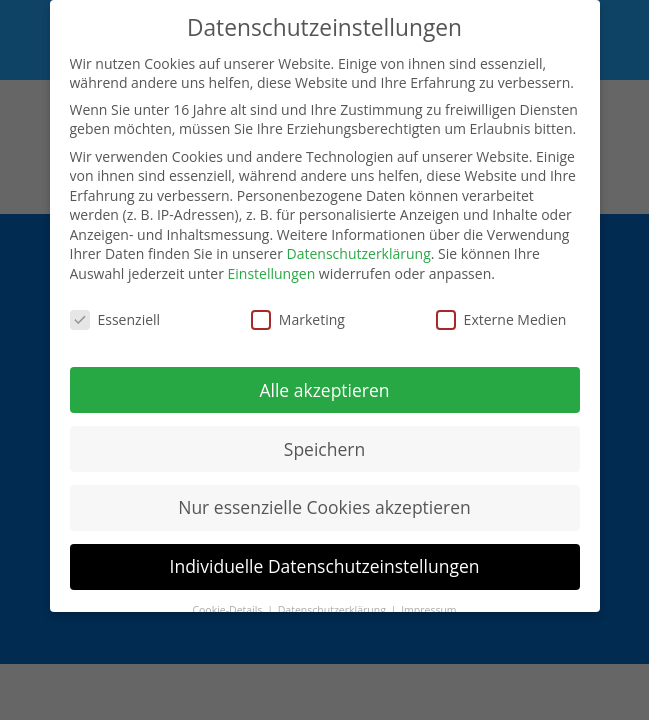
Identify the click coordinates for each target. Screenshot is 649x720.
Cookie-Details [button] (228, 610)
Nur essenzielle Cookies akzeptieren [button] (324, 507)
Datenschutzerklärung (359, 253)
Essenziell (115, 319)
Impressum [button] (428, 610)
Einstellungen (272, 273)
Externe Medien (501, 319)
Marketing (298, 319)
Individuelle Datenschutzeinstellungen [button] (325, 566)
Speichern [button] (324, 449)
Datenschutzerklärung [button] (333, 610)
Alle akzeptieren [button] (324, 390)
